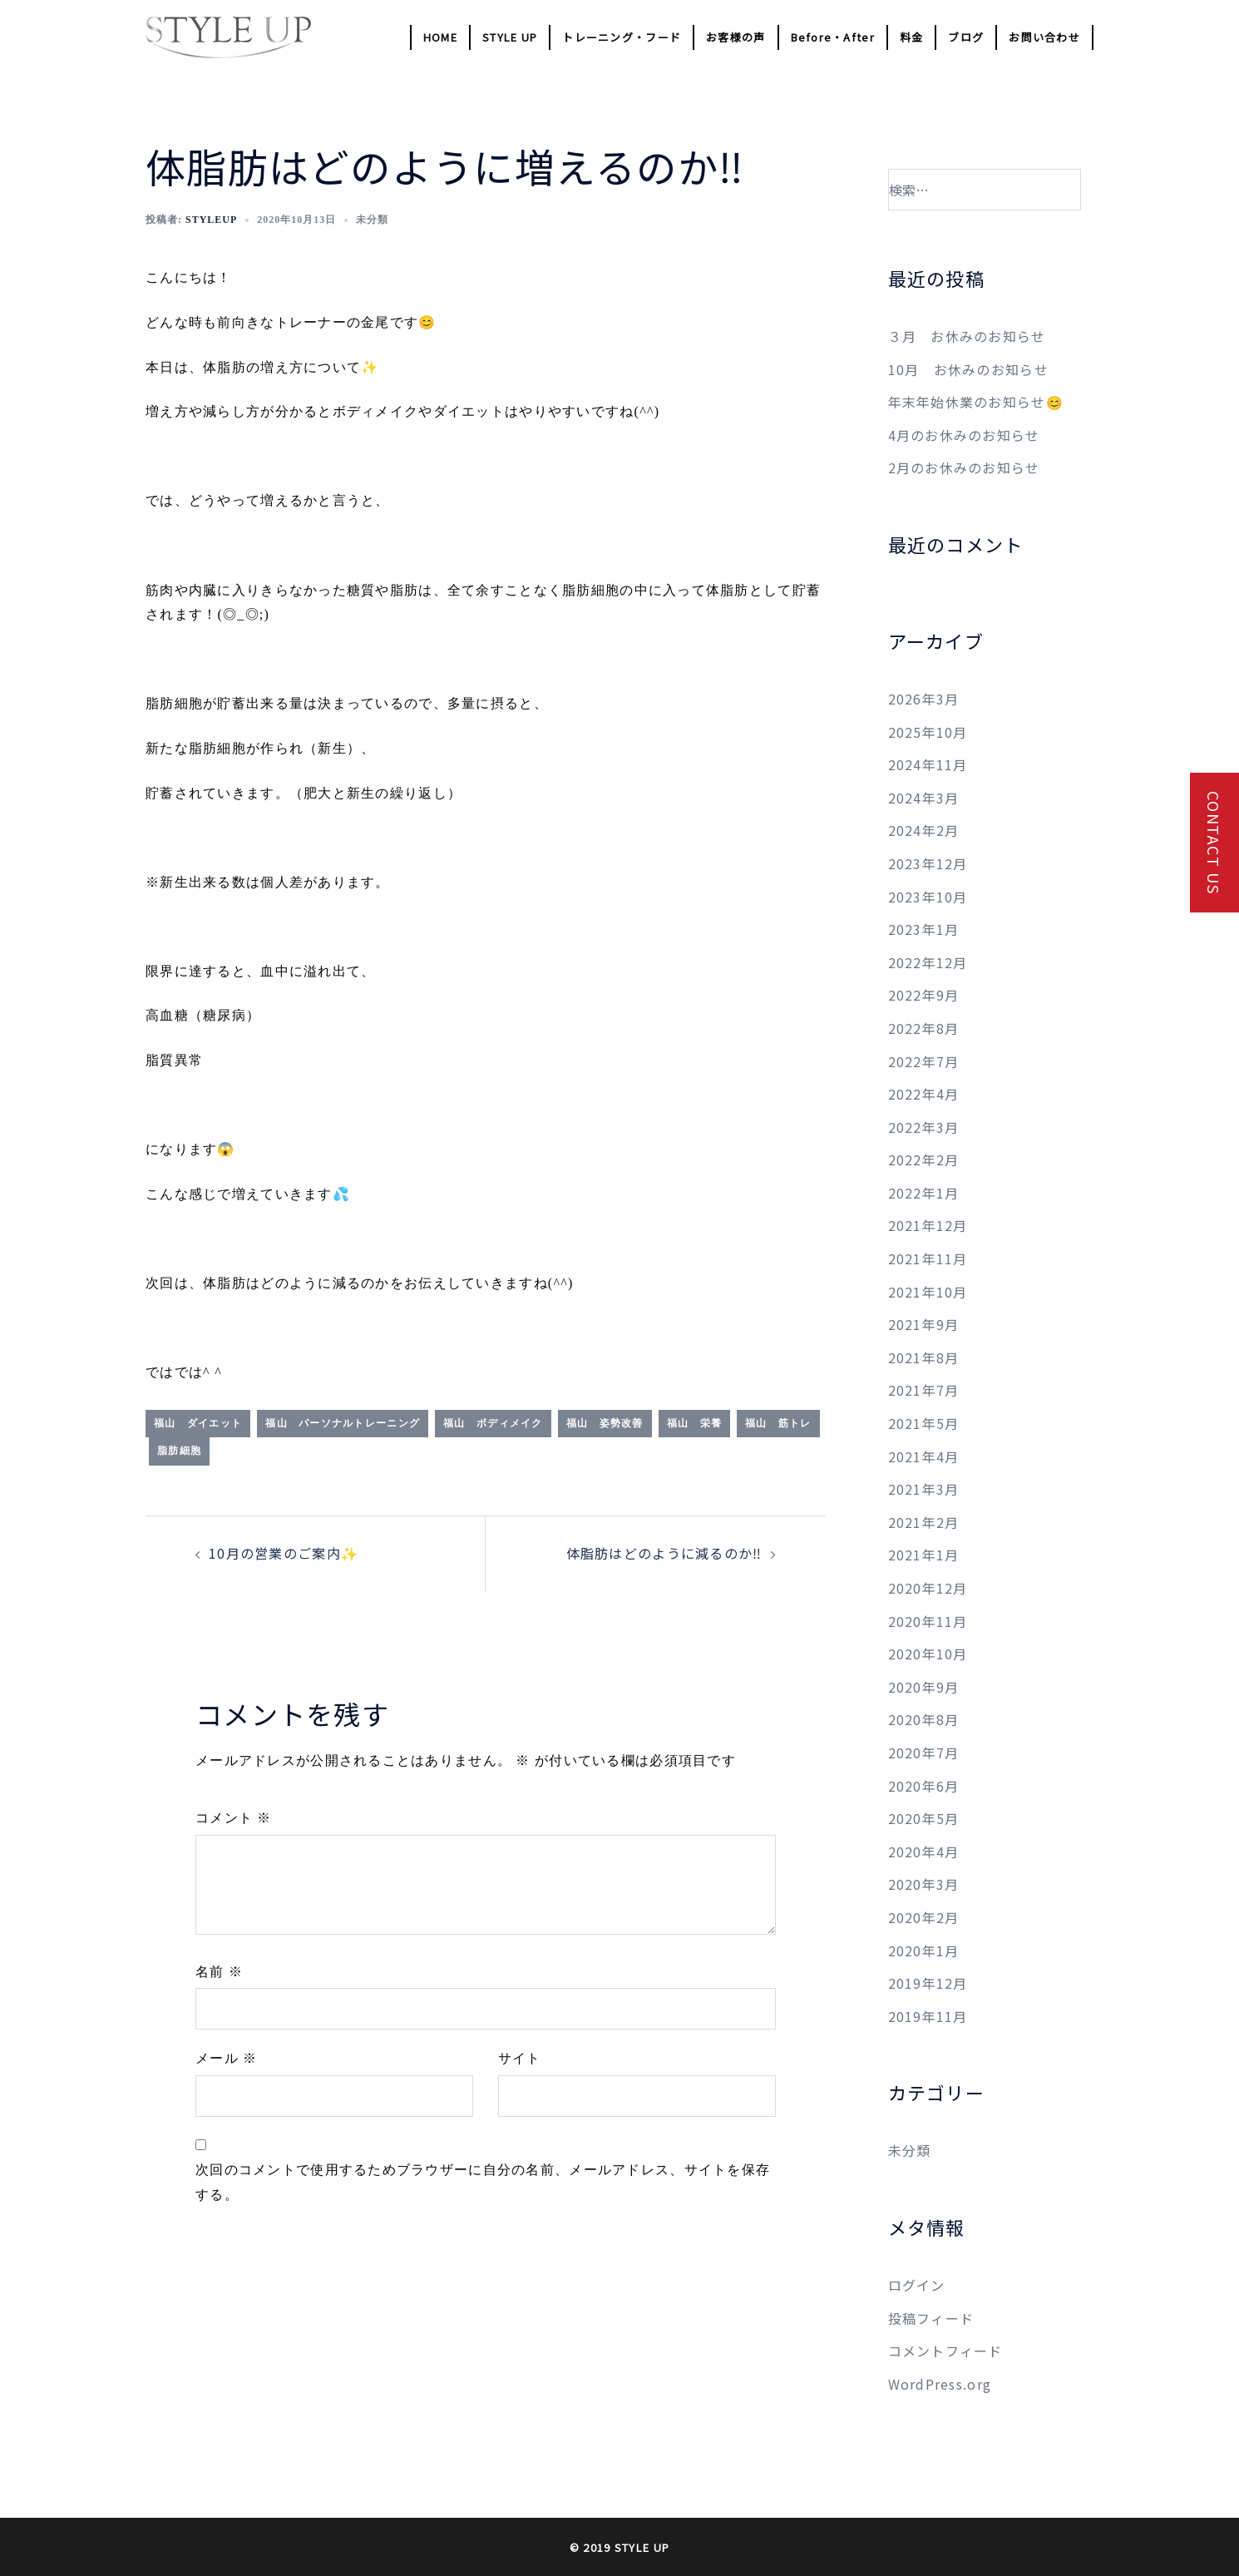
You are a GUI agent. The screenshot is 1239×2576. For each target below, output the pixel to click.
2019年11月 (928, 2016)
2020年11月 (928, 1621)
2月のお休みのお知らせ (964, 467)
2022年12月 (928, 962)
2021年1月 (924, 1555)
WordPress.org (940, 2384)
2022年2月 (924, 1159)
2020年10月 (928, 1654)
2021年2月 (924, 1522)
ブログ (966, 37)
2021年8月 (924, 1357)
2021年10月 (928, 1292)
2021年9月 (924, 1324)
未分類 (909, 2150)
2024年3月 (924, 798)
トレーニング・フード (621, 37)
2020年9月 (924, 1687)
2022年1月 (924, 1193)
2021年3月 (924, 1489)
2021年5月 (924, 1423)
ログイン (916, 2285)
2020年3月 (924, 1884)
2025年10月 (928, 732)
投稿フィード (931, 2318)
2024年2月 (924, 830)
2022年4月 (924, 1094)
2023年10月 (928, 897)
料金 (912, 37)
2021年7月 (924, 1390)
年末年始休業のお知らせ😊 (976, 402)
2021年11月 (928, 1258)
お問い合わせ (1044, 37)
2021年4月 (924, 1456)
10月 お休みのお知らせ (968, 369)
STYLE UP (509, 37)
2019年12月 (928, 1983)
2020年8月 (924, 1719)
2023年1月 (924, 929)
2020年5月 (924, 1818)
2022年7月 (924, 1061)
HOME (440, 37)
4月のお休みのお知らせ (964, 435)
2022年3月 (924, 1127)
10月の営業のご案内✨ (283, 1553)
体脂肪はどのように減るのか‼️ (664, 1553)
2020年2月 (924, 1917)
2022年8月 (924, 1028)
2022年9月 (924, 995)
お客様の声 (735, 37)
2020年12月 (928, 1588)
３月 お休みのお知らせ (967, 336)
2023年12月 (928, 863)
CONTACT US (1214, 843)
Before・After (833, 37)
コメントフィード (945, 2351)
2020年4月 (924, 1852)
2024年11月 (928, 764)
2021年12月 (928, 1225)
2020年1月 (924, 1950)
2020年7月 (924, 1753)
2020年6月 (924, 1786)
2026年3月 (924, 699)
